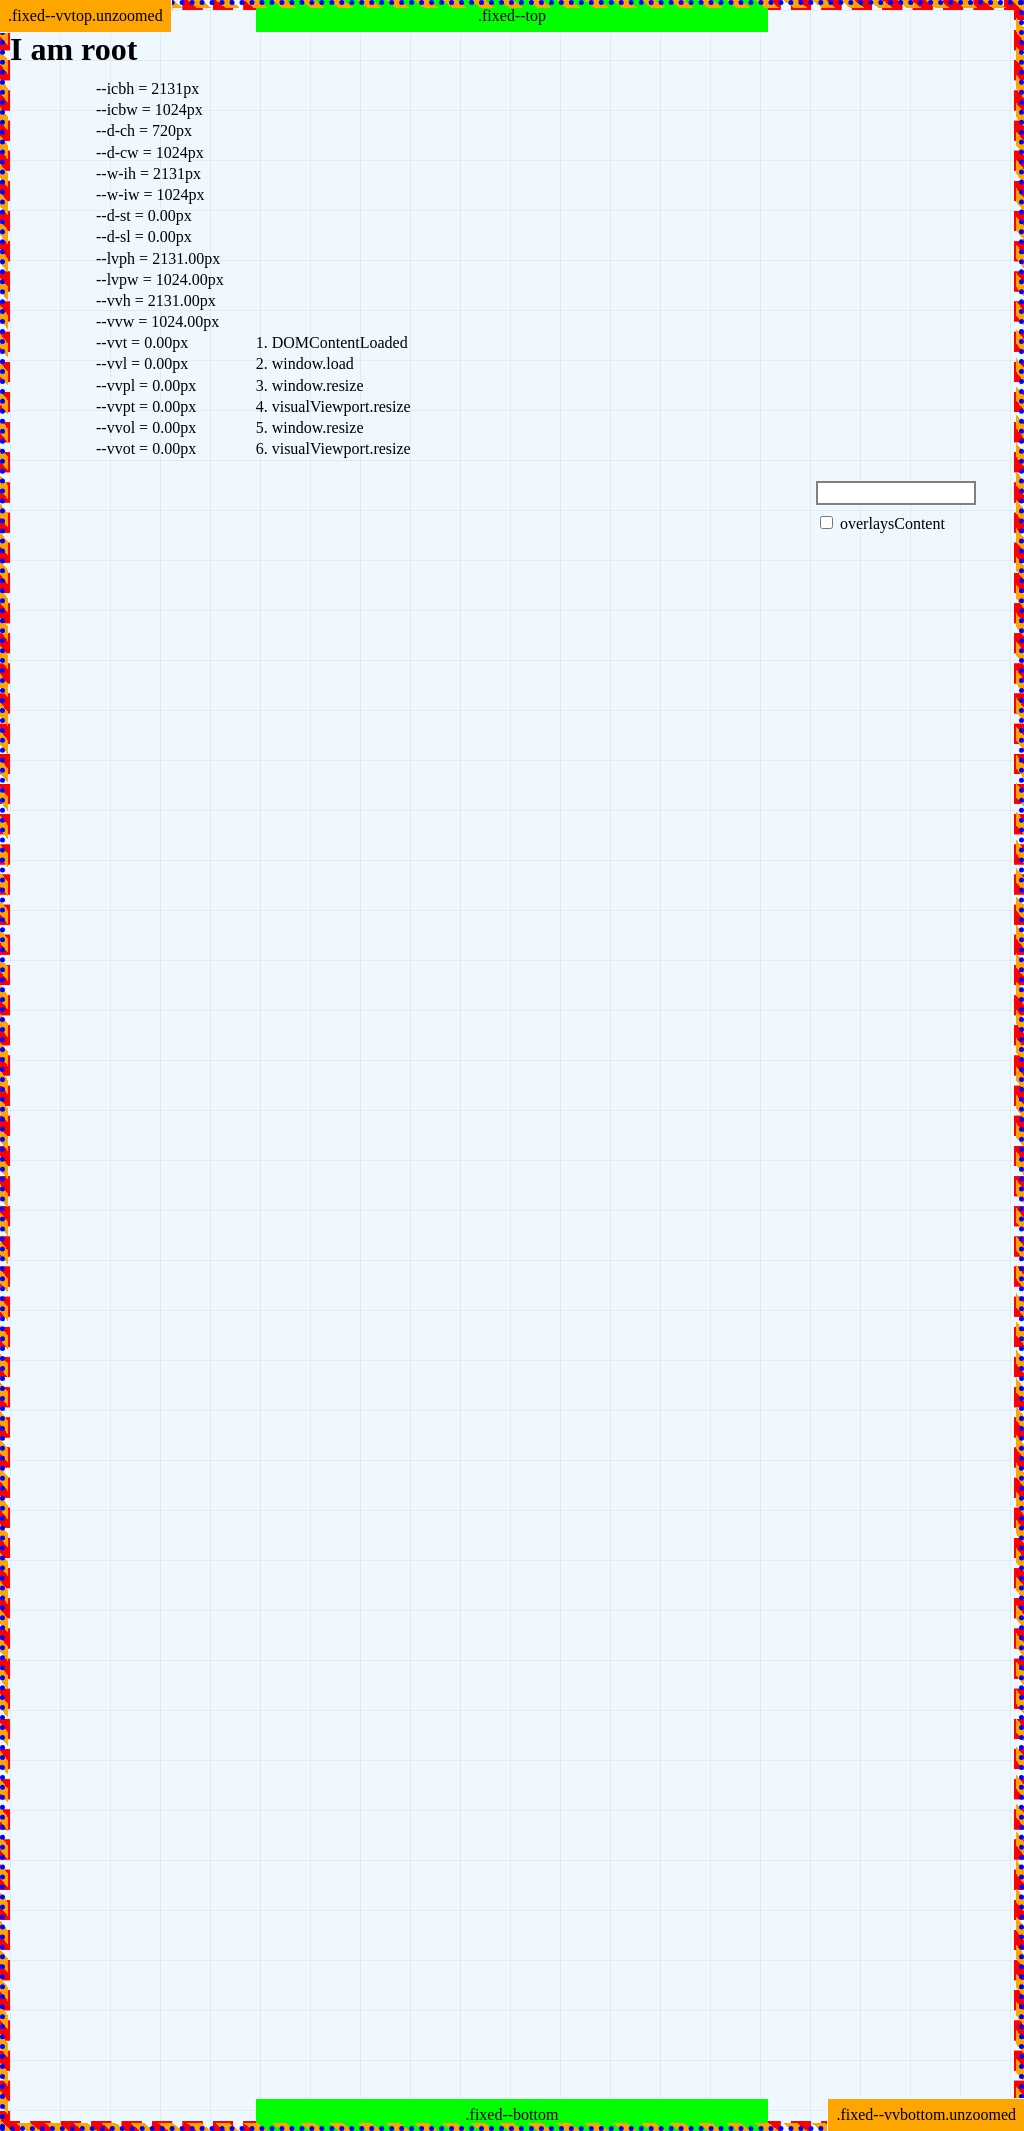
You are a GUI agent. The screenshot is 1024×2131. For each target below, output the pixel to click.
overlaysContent (882, 523)
